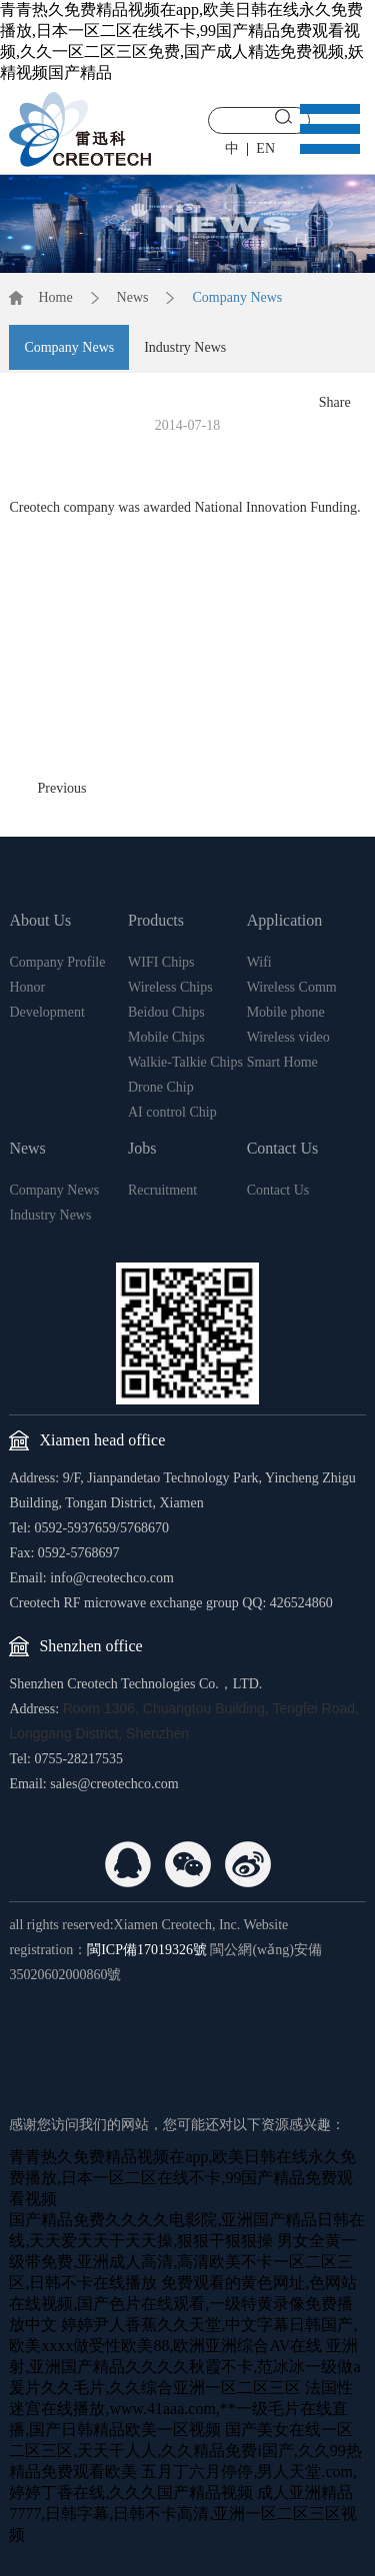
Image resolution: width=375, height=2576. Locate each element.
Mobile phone (286, 1012)
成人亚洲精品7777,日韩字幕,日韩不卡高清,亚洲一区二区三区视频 (183, 2513)
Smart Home (282, 1062)
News (133, 297)
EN (265, 148)
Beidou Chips (166, 1012)
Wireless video (288, 1037)
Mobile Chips (166, 1037)
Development (46, 1012)
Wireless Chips (170, 987)
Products (156, 920)
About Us (40, 920)
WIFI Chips (161, 962)
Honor (27, 987)
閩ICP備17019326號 (147, 1949)
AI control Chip (172, 1112)
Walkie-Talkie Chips (185, 1062)
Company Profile (57, 962)
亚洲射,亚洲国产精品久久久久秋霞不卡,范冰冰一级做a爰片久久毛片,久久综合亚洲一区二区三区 (184, 2366)
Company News (237, 297)
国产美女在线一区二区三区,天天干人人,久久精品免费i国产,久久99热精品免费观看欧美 (185, 2450)
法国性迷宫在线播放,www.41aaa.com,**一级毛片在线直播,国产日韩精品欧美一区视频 (181, 2408)
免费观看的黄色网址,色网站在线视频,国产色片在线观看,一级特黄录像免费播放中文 (183, 2303)
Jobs (142, 1148)
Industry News (185, 347)
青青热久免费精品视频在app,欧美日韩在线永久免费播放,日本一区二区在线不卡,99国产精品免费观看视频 (182, 2177)
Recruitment (162, 1190)
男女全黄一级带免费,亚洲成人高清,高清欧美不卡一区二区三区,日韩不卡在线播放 (183, 2261)
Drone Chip (161, 1087)
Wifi (259, 962)
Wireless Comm (292, 987)
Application (285, 920)
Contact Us (283, 1148)
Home (55, 297)
